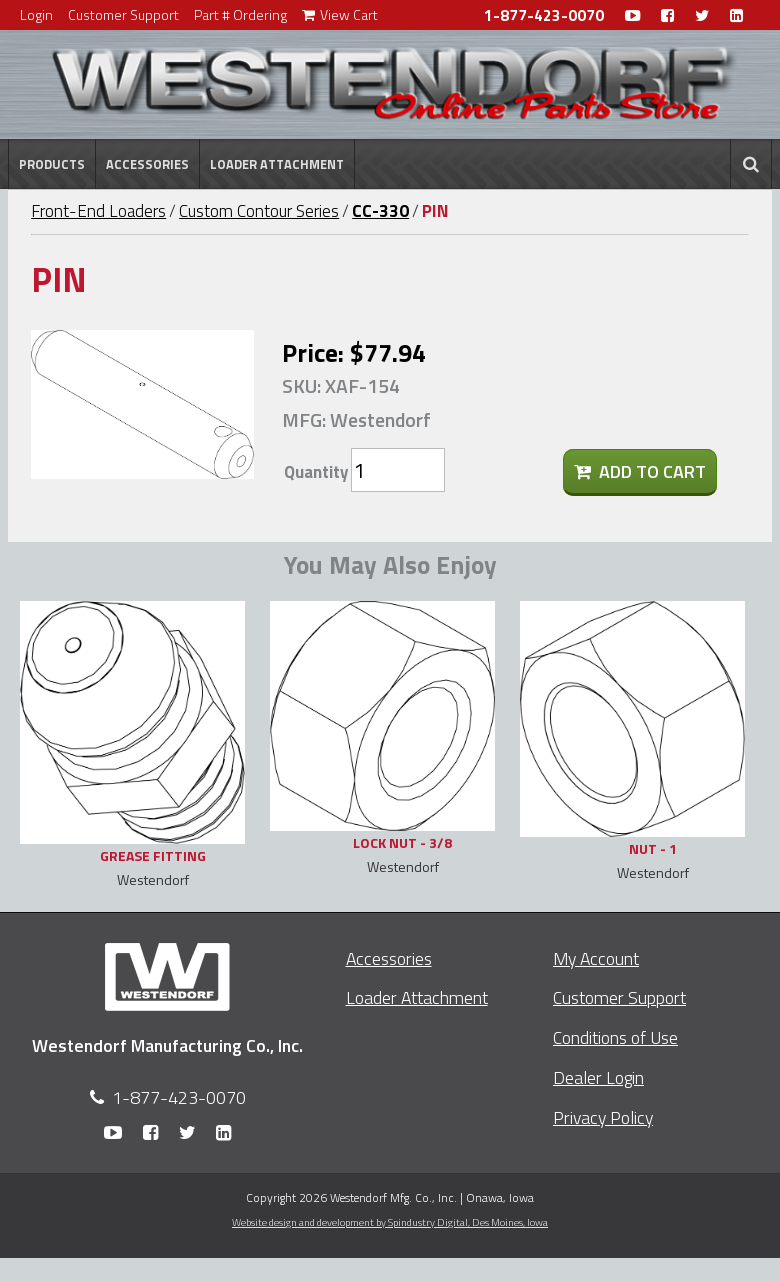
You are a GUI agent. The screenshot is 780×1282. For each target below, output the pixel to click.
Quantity (316, 472)
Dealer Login (598, 1077)
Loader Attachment (277, 164)
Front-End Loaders (98, 211)
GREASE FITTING (153, 855)
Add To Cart (640, 471)
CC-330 (380, 211)
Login (36, 14)
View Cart (340, 14)
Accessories (147, 164)
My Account (596, 958)
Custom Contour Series (259, 211)
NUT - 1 (653, 848)
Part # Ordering (240, 14)
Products (52, 164)
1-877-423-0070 (544, 15)
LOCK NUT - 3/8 (402, 842)
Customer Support (123, 14)
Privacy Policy (603, 1117)
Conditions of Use (615, 1037)
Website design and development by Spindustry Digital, (390, 1222)
